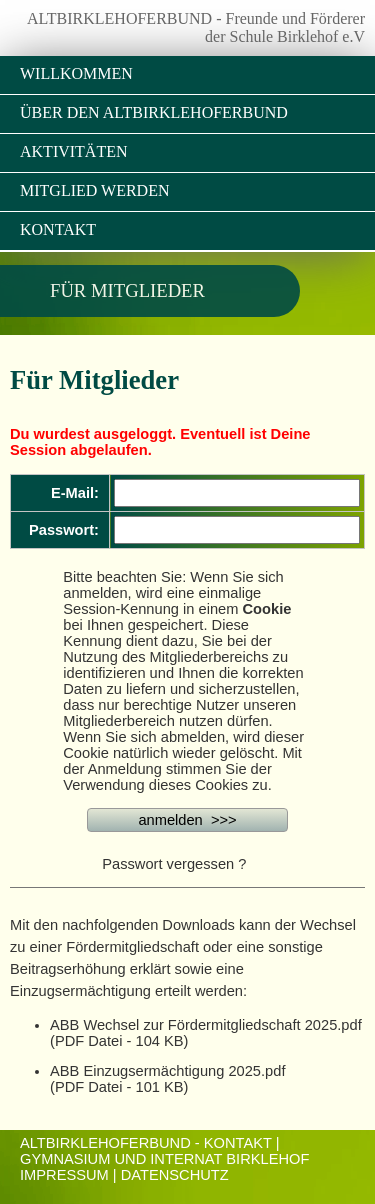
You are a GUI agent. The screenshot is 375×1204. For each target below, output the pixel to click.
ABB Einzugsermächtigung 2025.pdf (167, 1071)
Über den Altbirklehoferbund (154, 112)
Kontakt (58, 229)
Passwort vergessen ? (174, 864)
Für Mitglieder (127, 290)
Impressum (64, 1175)
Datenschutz (175, 1175)
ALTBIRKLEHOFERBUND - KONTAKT (146, 1143)
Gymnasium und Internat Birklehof (164, 1159)
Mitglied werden (94, 190)
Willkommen (76, 73)
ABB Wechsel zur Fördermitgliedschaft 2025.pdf (206, 1025)
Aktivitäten (74, 151)
